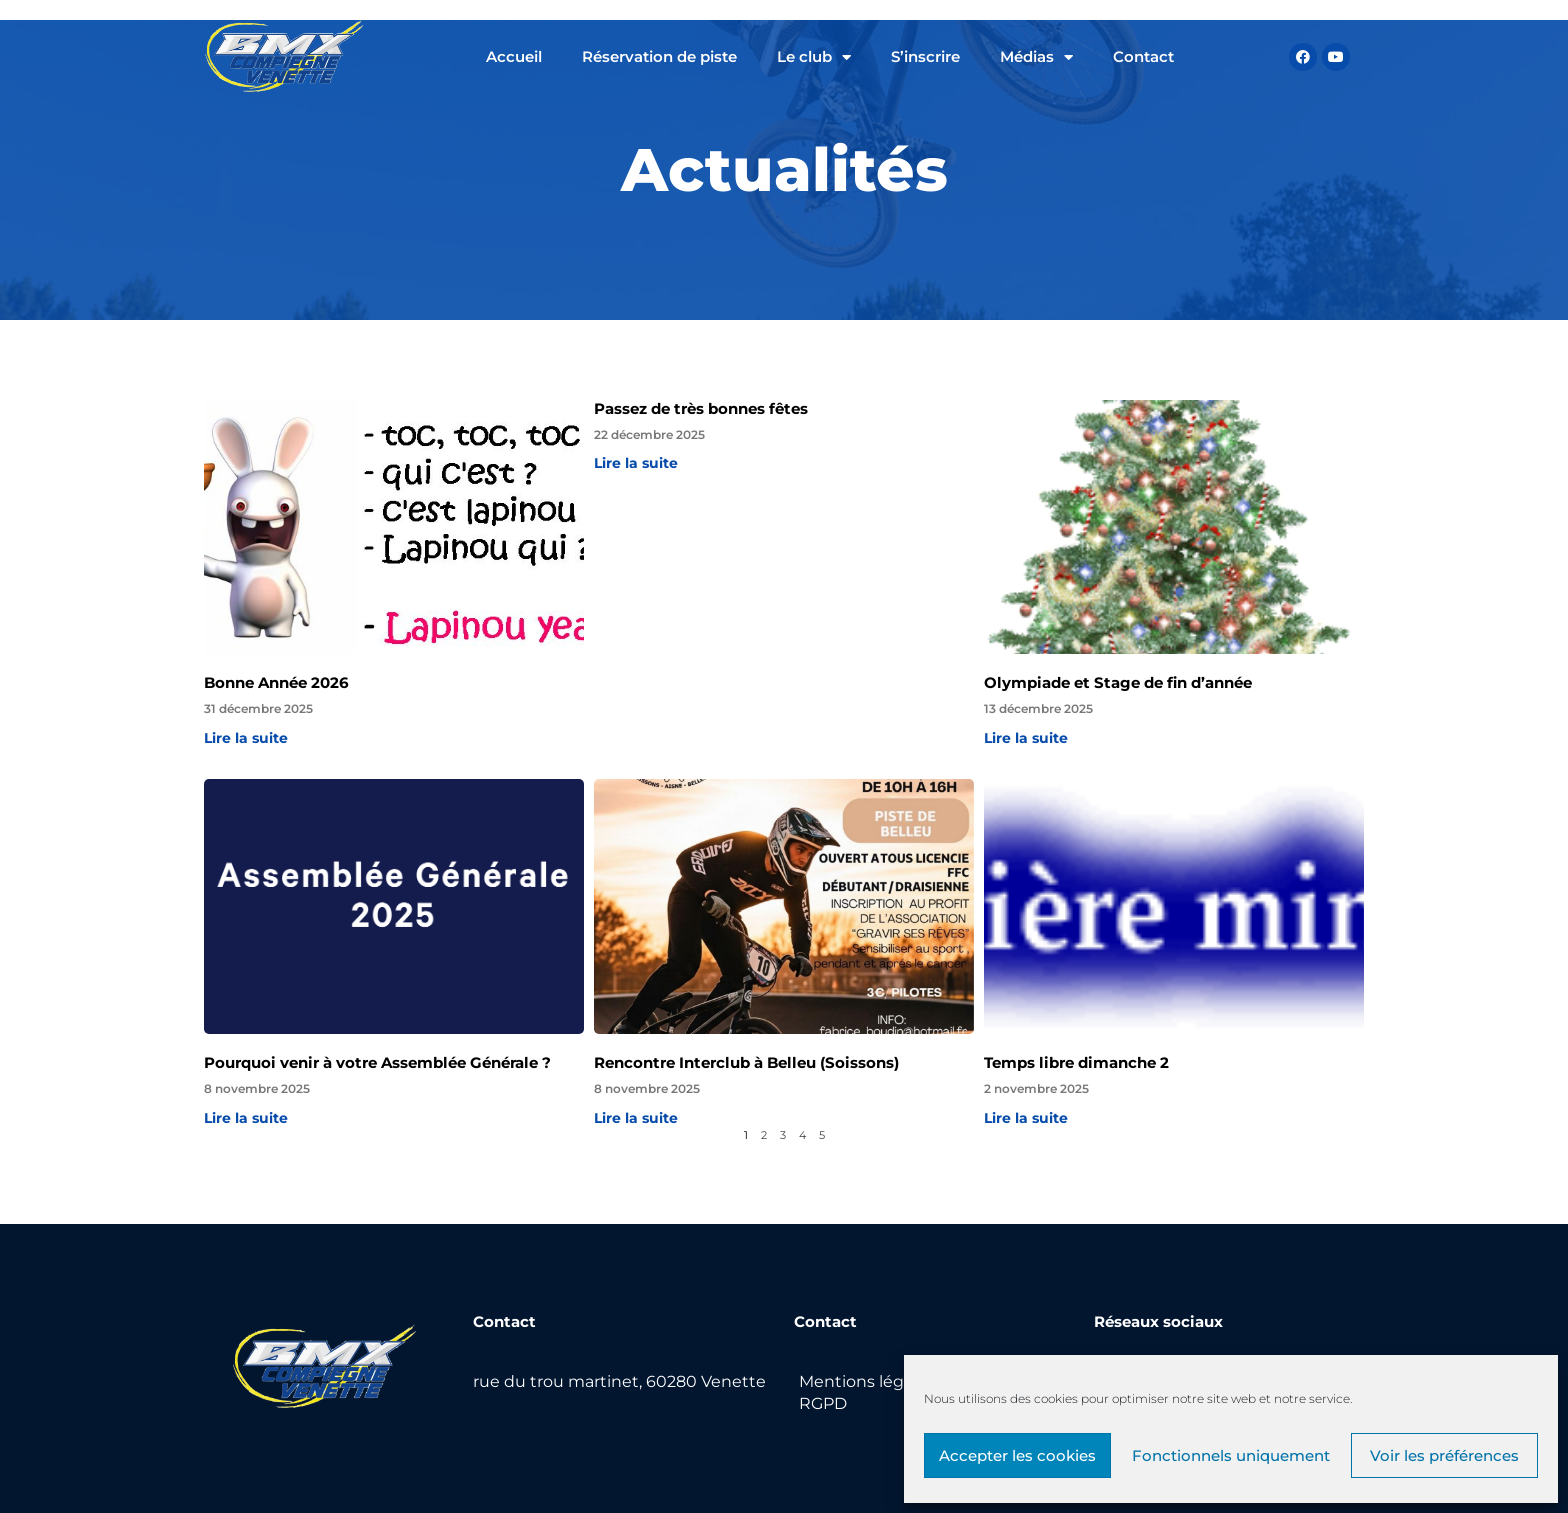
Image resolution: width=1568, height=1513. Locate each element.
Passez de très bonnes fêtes (701, 408)
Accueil (514, 56)
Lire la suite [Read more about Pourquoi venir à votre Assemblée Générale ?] (246, 1118)
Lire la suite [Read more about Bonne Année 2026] (246, 738)
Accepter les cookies (1017, 1455)
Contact (1143, 56)
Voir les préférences (1444, 1455)
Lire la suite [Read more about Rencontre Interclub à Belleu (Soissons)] (636, 1118)
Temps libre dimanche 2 (1076, 1062)
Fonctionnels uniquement (1231, 1455)
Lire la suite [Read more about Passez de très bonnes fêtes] (636, 463)
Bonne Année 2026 (276, 682)
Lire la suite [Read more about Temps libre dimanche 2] (1026, 1118)
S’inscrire (925, 56)
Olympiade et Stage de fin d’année (1118, 682)
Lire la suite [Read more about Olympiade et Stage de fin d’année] (1026, 738)
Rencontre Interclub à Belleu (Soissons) (746, 1062)
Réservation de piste (659, 56)
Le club (814, 57)
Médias (1036, 57)
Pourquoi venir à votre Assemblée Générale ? (377, 1062)
